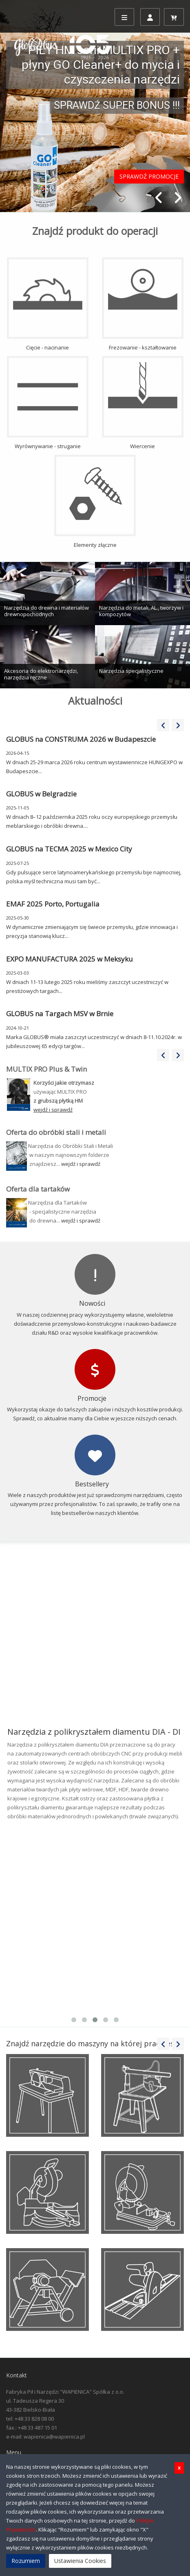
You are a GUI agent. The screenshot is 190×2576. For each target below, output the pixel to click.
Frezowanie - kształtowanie (142, 304)
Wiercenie (142, 403)
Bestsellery (92, 1483)
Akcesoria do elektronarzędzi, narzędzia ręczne (41, 674)
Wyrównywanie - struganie (47, 403)
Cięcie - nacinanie (47, 304)
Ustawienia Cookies (80, 2561)
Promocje (91, 1398)
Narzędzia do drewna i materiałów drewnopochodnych (46, 611)
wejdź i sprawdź (80, 1163)
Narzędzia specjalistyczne (131, 670)
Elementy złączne (95, 501)
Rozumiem (25, 2561)
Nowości (92, 1303)
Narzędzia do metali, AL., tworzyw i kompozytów (141, 611)
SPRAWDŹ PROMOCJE (149, 176)
